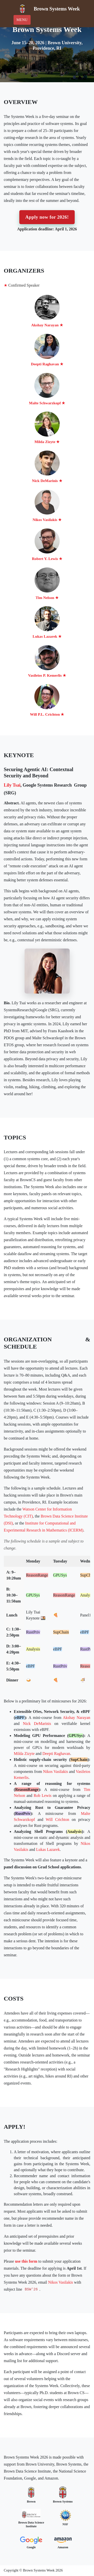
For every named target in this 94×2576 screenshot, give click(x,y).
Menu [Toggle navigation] (22, 20)
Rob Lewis (42, 1795)
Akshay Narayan (76, 1717)
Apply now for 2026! (47, 217)
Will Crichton (57, 1819)
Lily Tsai (12, 785)
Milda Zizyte (24, 1753)
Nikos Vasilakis (55, 1771)
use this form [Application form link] (26, 2261)
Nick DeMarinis (37, 1723)
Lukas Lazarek (48, 1849)
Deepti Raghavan (56, 1753)
